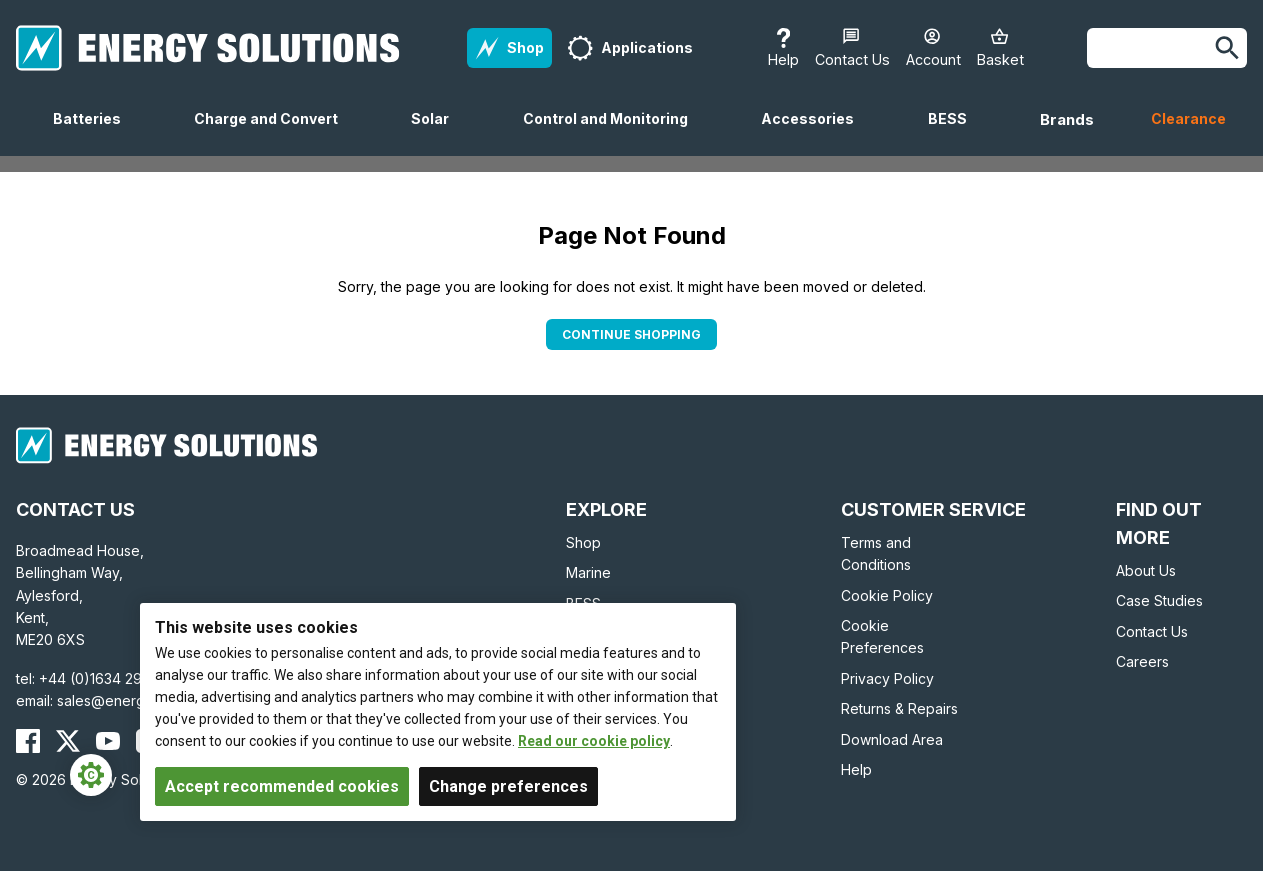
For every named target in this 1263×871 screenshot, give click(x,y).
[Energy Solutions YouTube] (108, 741)
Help (856, 769)
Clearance (1188, 118)
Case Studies (1159, 600)
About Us (1146, 570)
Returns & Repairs (899, 708)
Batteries (95, 133)
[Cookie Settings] (91, 775)
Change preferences (508, 786)
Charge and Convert (274, 133)
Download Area (892, 739)
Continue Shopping (631, 334)
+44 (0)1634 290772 (108, 678)
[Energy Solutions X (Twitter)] (68, 741)
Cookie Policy (887, 595)
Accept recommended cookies (282, 786)
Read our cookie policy (594, 741)
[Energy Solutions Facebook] (28, 741)
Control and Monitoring (613, 133)
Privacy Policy (887, 678)
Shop (583, 542)
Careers (1142, 661)
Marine (588, 572)
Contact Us (1152, 631)
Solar (438, 133)
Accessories (815, 133)
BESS (955, 133)
